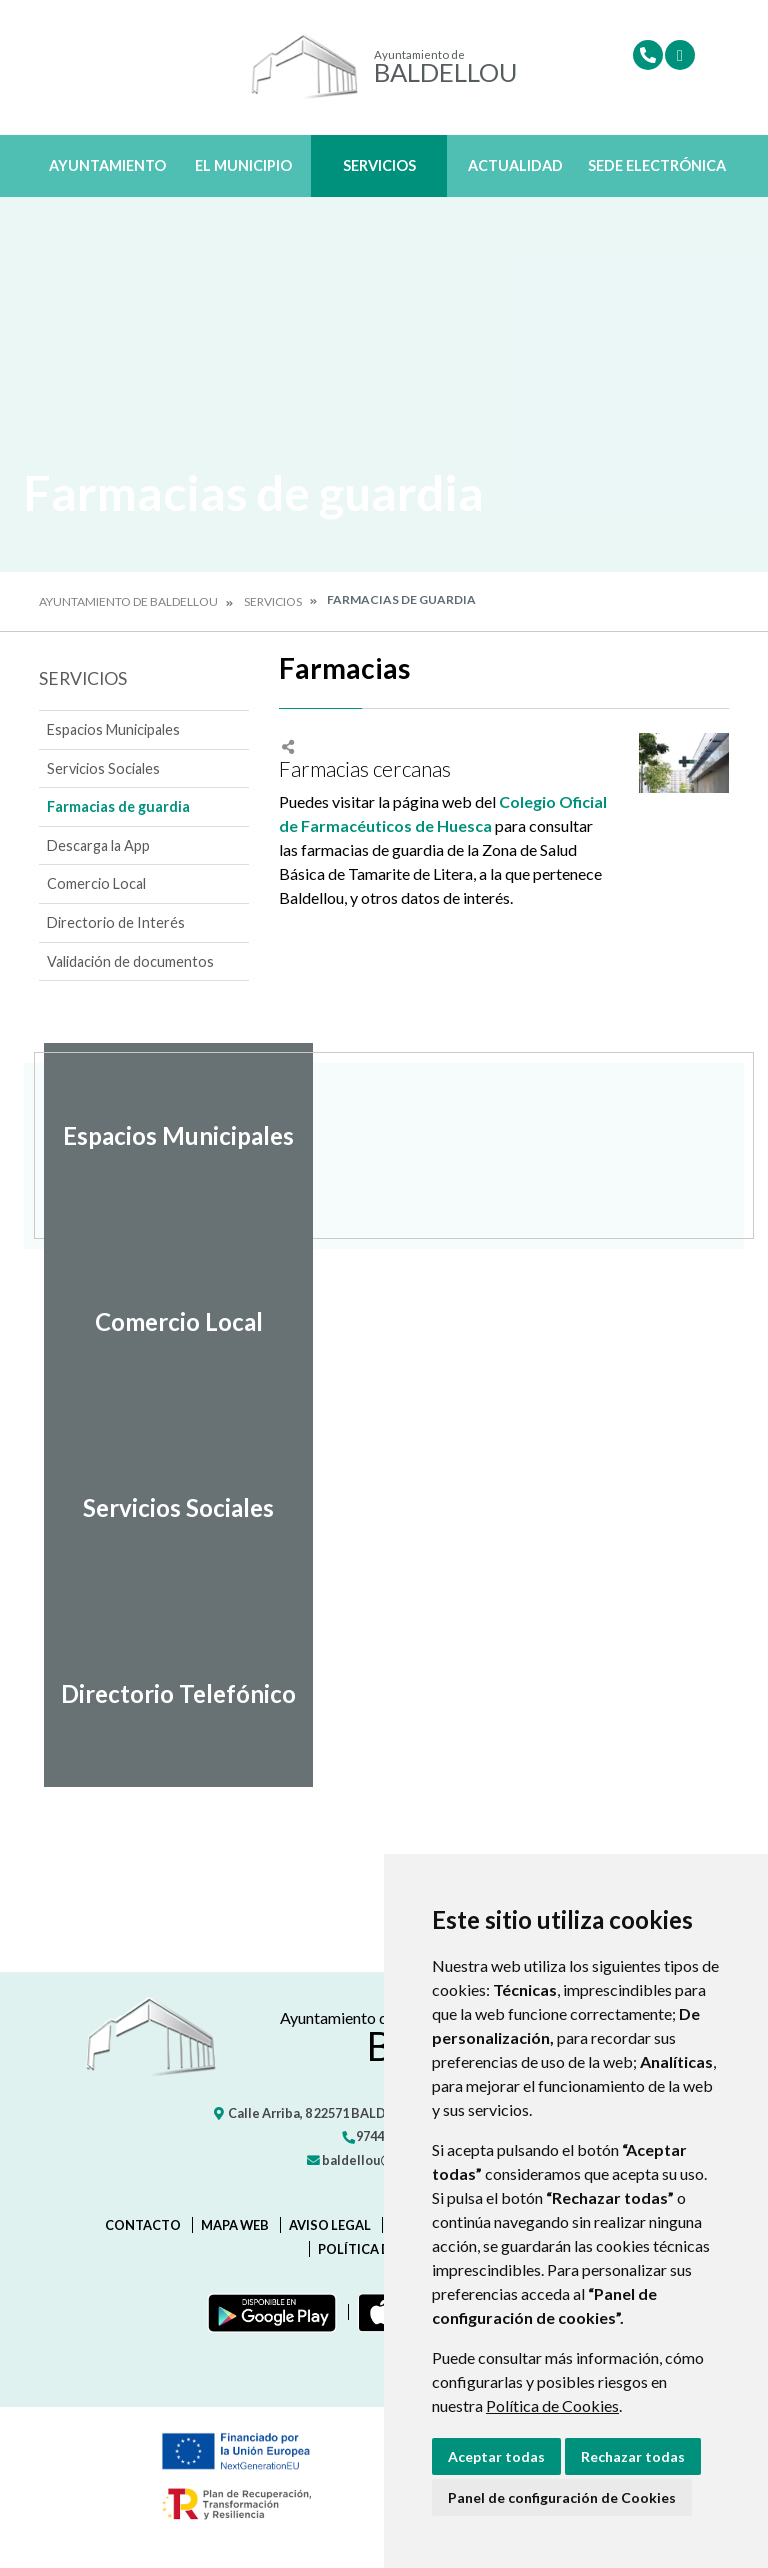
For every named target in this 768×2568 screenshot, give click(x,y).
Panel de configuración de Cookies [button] (562, 2497)
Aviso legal (330, 2225)
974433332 (380, 2136)
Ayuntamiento (107, 165)
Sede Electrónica (657, 165)
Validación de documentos (130, 961)
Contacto (143, 2225)
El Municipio (243, 165)
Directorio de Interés (116, 922)
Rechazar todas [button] (633, 2456)
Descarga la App (98, 845)
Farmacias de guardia (118, 806)
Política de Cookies (552, 2405)
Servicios (379, 165)
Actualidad (515, 165)
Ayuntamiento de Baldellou (128, 601)
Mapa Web (235, 2225)
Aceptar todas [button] (496, 2456)
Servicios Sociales (103, 768)
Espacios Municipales (113, 729)
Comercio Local (96, 883)
